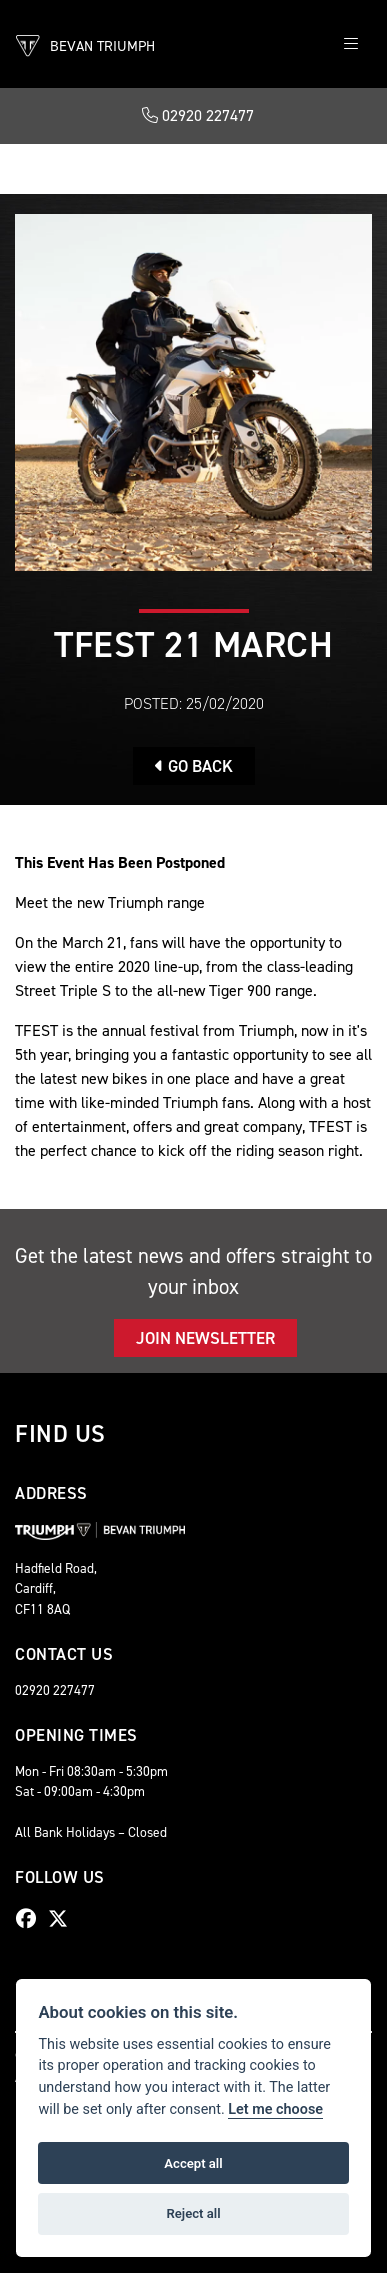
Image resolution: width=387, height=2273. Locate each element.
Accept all (193, 2163)
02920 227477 (198, 115)
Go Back (194, 766)
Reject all (193, 2213)
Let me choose (275, 2109)
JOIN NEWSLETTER (205, 1338)
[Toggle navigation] (351, 44)
